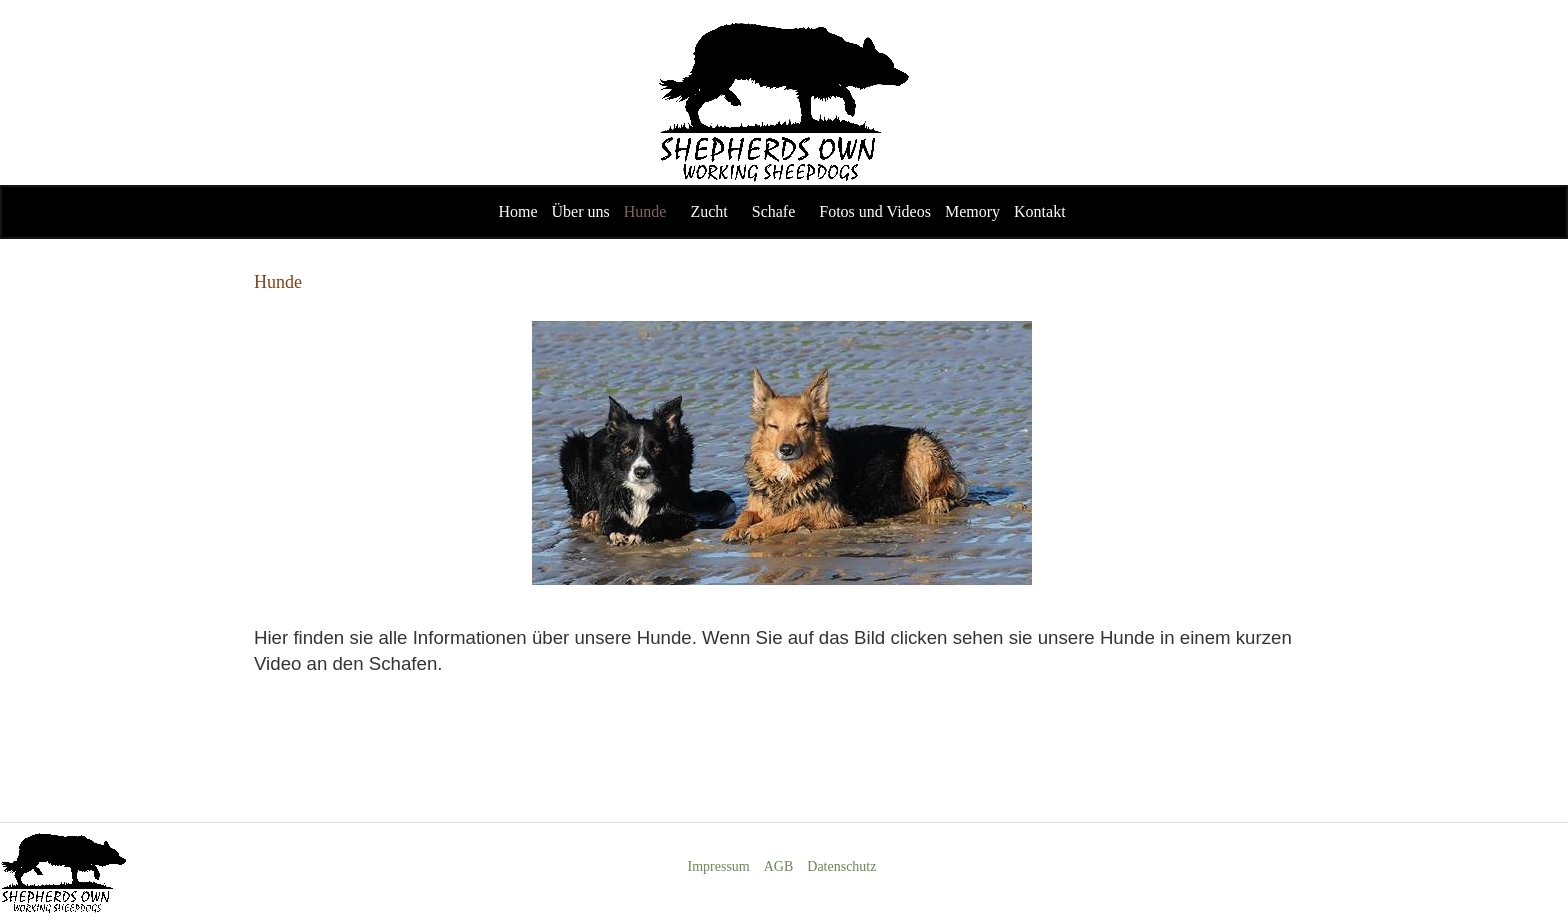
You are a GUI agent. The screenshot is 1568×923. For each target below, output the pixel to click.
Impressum (719, 866)
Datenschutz (841, 866)
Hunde (645, 211)
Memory (972, 211)
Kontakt (1040, 211)
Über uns (581, 211)
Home (517, 211)
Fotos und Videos (875, 211)
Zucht (708, 211)
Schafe (774, 211)
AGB (779, 866)
